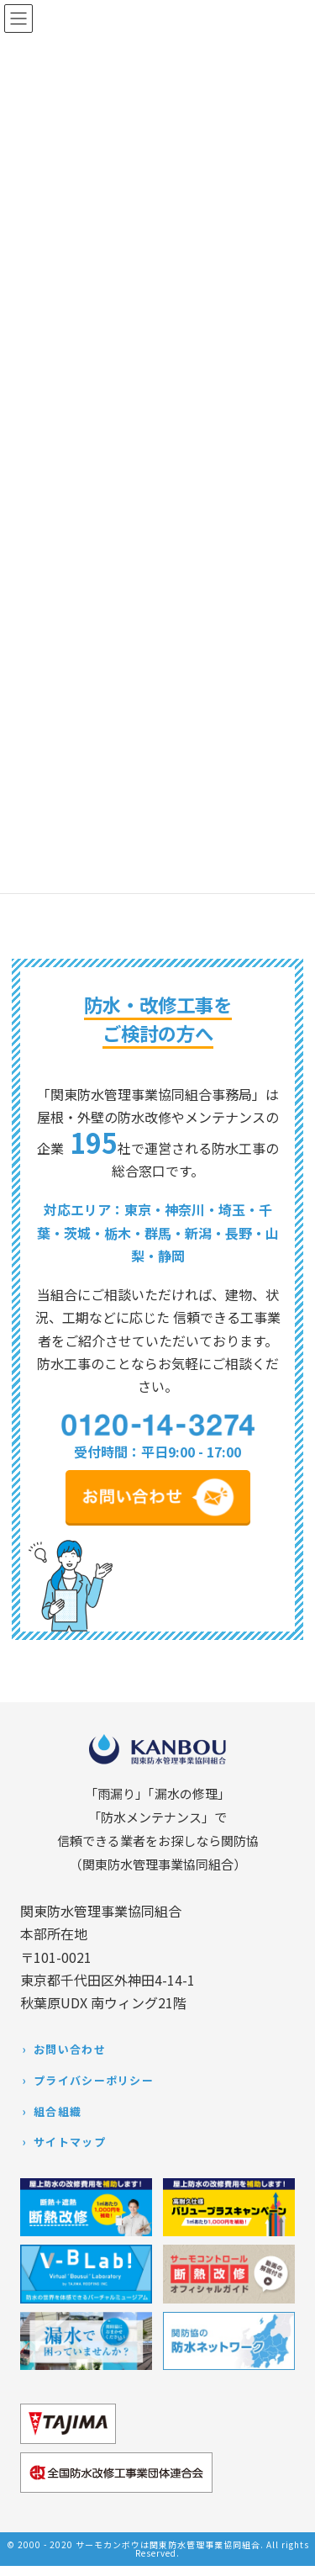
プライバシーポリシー (94, 2080)
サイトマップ (70, 2142)
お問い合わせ (70, 2049)
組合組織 (57, 2111)
